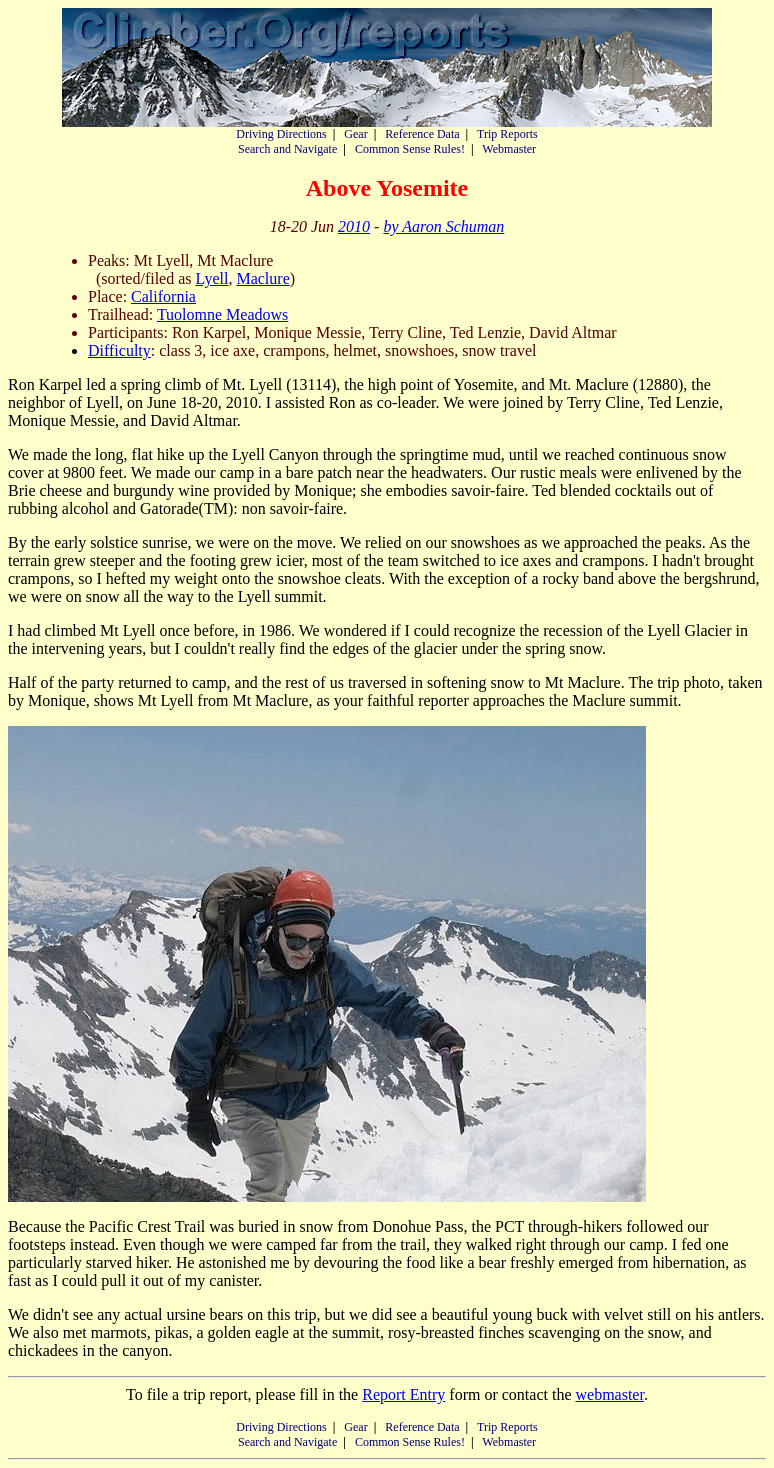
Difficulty (119, 350)
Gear (355, 134)
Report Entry (403, 1394)
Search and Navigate (287, 149)
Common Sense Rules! (410, 149)
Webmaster (509, 149)
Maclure (262, 278)
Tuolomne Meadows (222, 314)
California (163, 296)
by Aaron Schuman (443, 226)
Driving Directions (281, 134)
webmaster (609, 1394)
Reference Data (422, 134)
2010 (354, 226)
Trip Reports (507, 134)
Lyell (212, 278)
